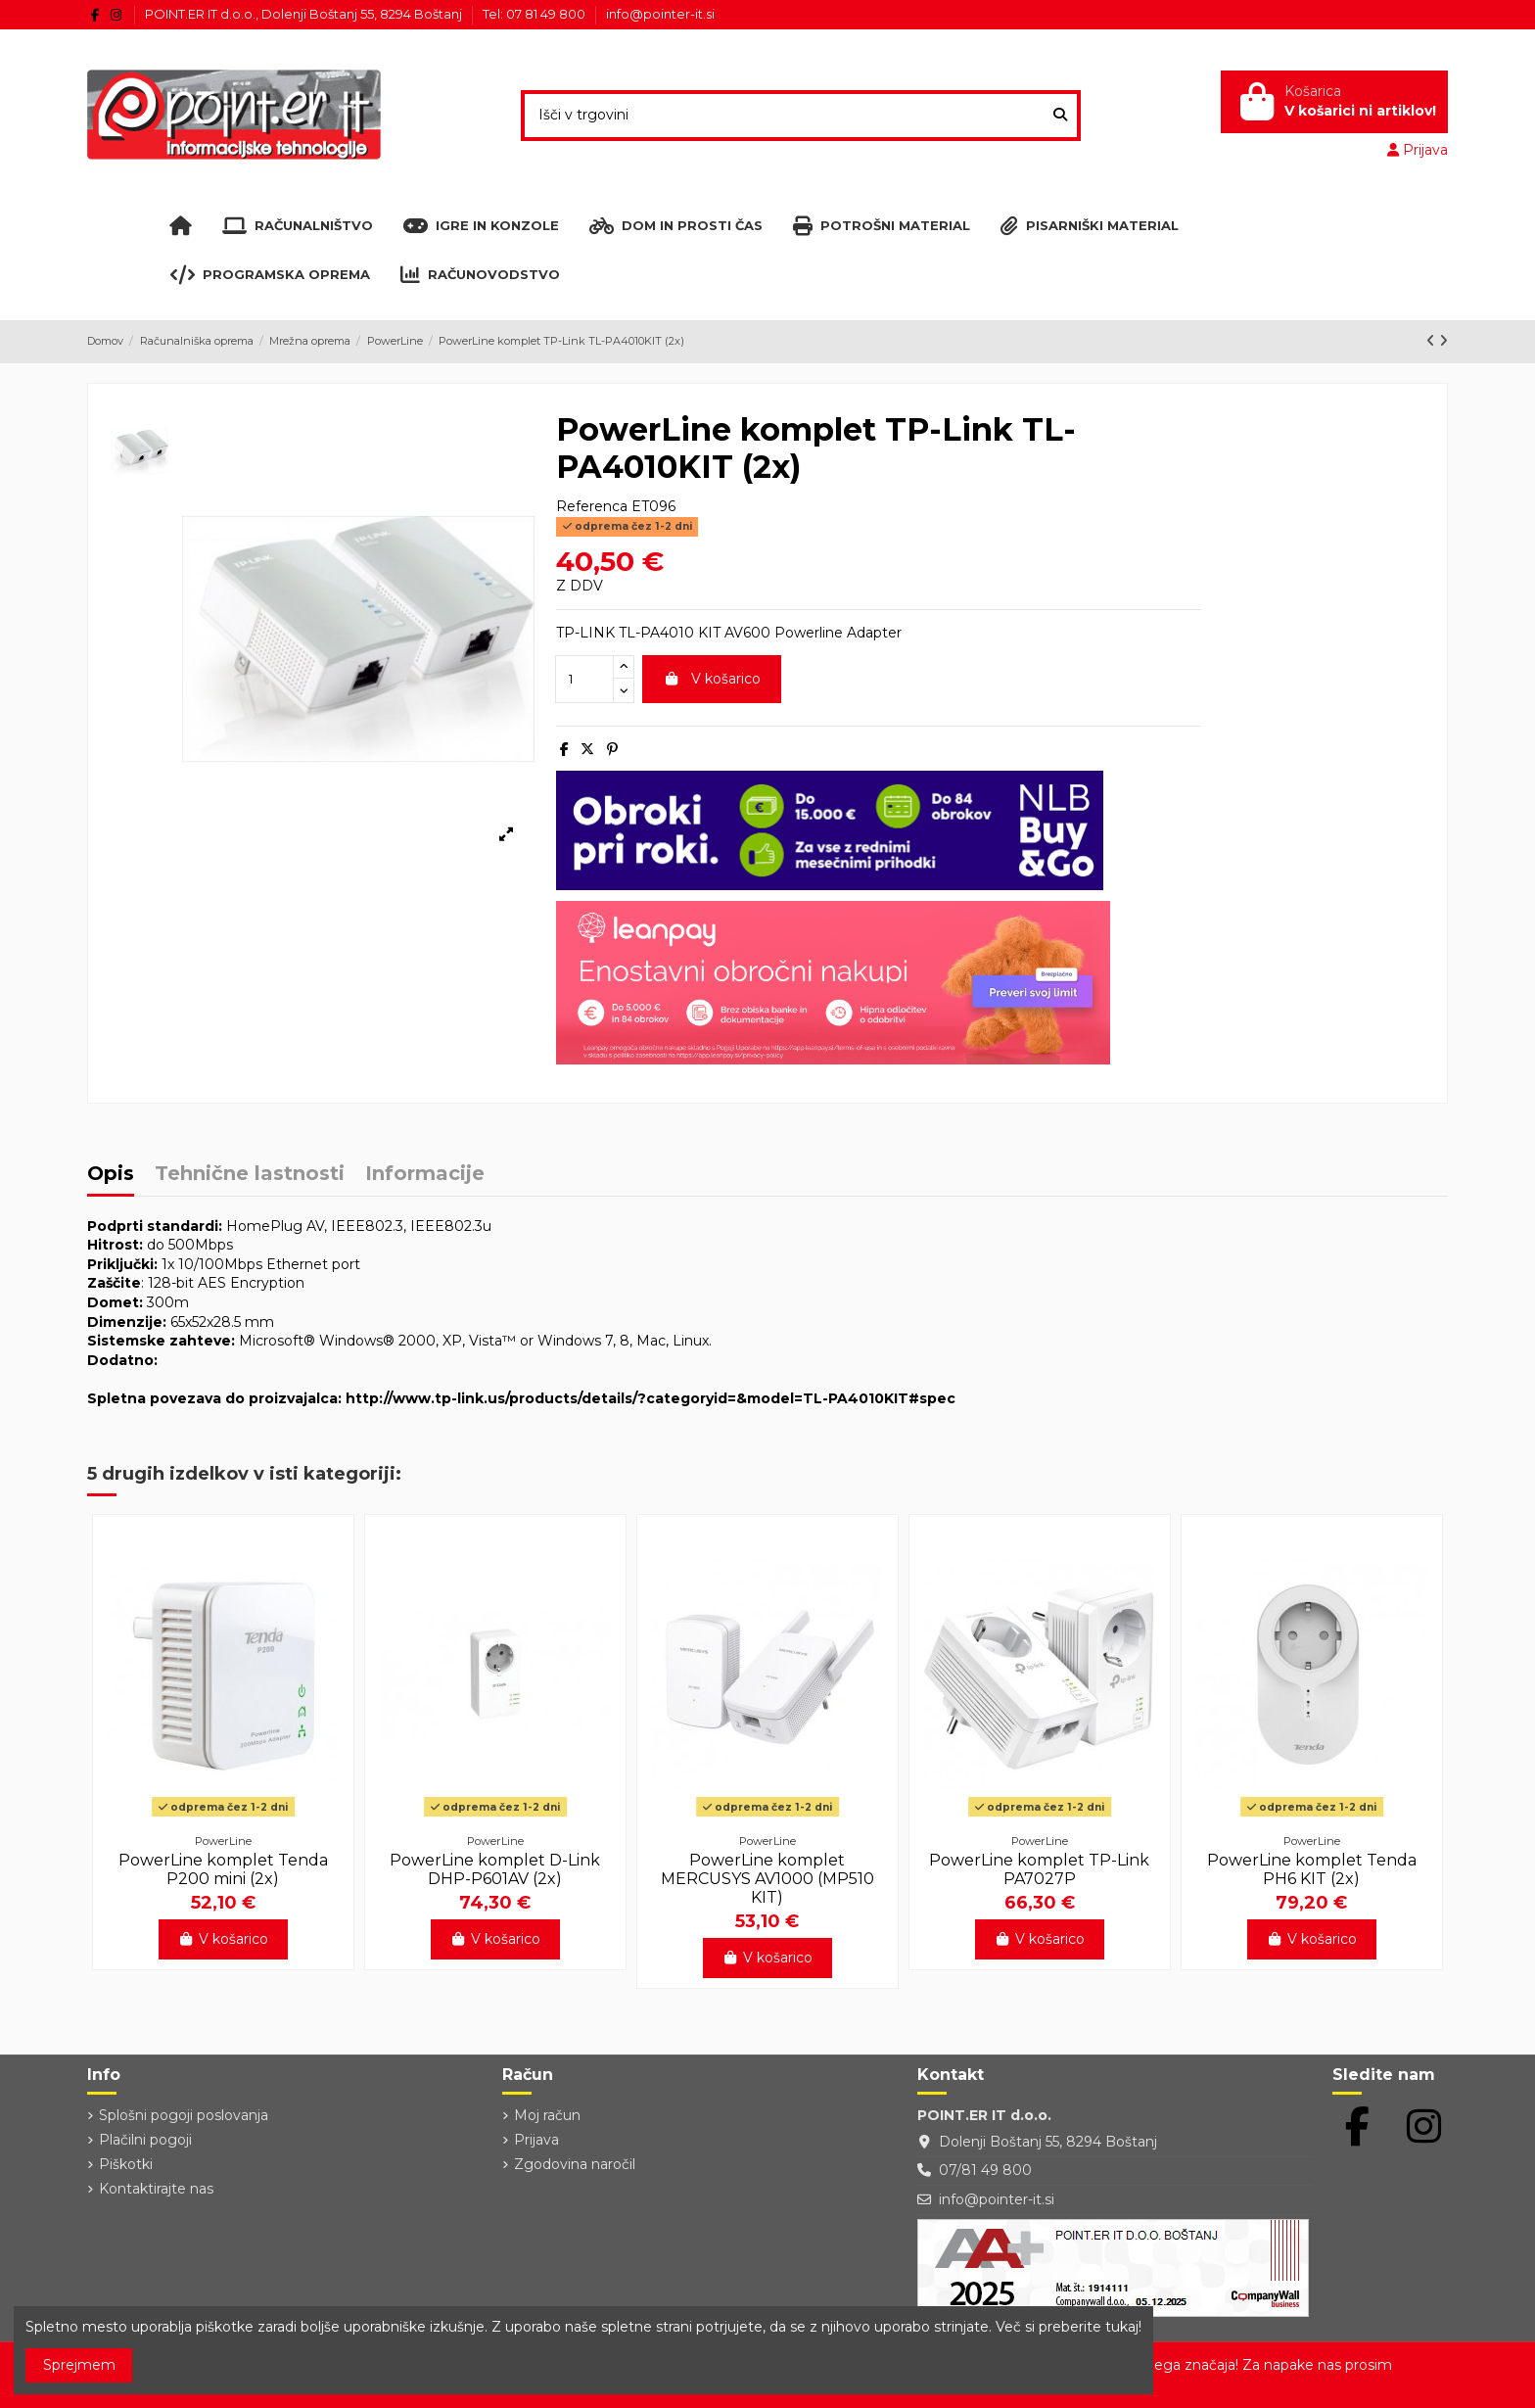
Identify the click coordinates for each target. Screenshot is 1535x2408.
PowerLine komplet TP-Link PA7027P (1039, 1869)
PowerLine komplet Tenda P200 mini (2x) (223, 1869)
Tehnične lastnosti (250, 1174)
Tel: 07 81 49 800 (535, 14)
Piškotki (126, 2164)
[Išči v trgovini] (1060, 115)
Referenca (592, 506)
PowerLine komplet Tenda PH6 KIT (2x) (1312, 1869)
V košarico (712, 678)
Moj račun (547, 2115)
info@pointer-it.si (660, 14)
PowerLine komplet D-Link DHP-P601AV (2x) (495, 1869)
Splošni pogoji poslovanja (183, 2115)
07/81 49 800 (985, 2170)
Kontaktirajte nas (156, 2188)
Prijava (536, 2139)
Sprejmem (79, 2365)
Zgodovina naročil (574, 2164)
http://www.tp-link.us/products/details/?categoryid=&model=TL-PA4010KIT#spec (650, 1398)
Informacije (425, 1174)
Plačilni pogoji (145, 2139)
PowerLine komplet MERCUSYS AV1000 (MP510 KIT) (767, 1879)
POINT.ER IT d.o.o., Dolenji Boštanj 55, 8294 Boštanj (305, 14)
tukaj (1122, 2327)
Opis (110, 1174)
